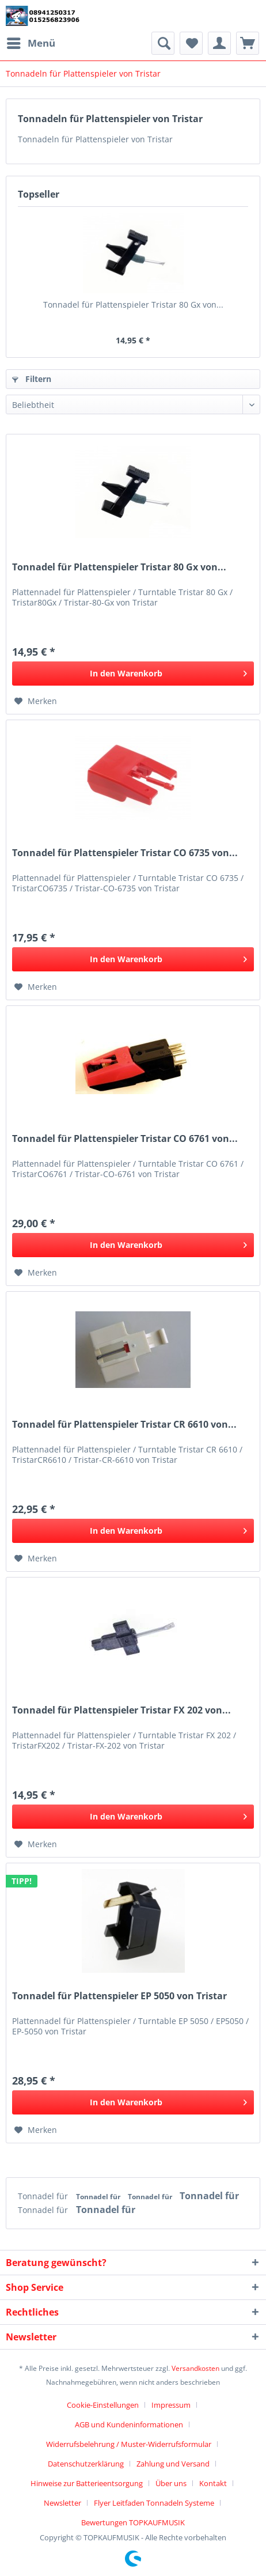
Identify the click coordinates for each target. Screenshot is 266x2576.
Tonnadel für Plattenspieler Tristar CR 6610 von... (124, 1424)
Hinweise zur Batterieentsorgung (87, 2483)
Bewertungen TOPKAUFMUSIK (133, 2522)
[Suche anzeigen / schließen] (162, 43)
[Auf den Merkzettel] (35, 701)
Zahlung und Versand (173, 2463)
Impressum (171, 2405)
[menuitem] (30, 43)
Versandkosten (195, 2368)
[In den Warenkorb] (133, 673)
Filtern (31, 378)
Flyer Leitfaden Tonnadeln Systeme (154, 2503)
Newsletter (62, 2503)
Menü (31, 42)
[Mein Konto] (219, 43)
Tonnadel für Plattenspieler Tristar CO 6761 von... (125, 1139)
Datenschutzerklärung (86, 2463)
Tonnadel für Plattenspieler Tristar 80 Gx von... (133, 304)
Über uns (171, 2483)
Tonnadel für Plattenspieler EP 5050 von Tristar (119, 1996)
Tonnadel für (44, 2196)
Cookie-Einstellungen (103, 2405)
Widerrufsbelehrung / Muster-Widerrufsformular (128, 2444)
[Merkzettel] (191, 43)
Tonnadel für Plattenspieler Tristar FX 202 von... (121, 1710)
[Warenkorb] (247, 43)
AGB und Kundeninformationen (129, 2424)
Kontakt (213, 2483)
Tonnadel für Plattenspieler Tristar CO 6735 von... (125, 853)
